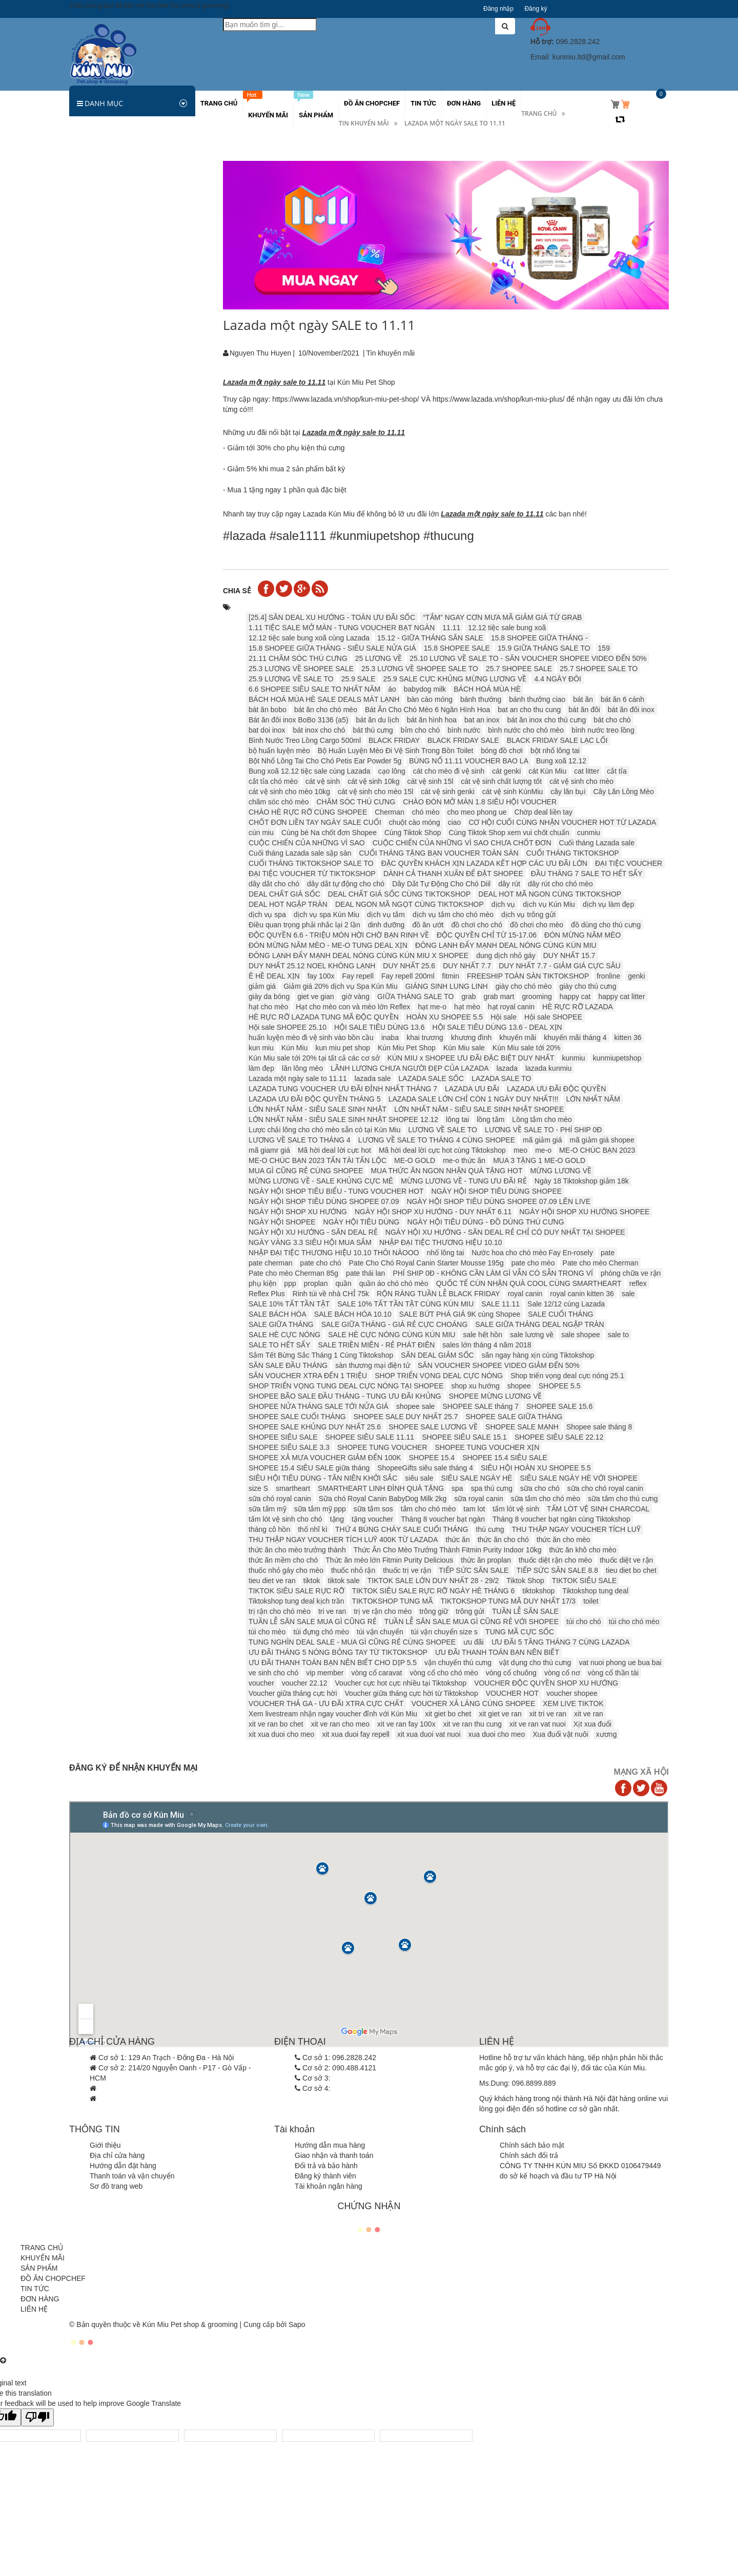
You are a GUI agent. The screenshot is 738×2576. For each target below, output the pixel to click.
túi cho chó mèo (634, 1621)
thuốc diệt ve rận (626, 1560)
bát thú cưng (373, 730)
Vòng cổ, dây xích (103, 349)
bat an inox (482, 720)
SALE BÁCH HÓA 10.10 (353, 1314)
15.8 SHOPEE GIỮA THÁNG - (539, 638)
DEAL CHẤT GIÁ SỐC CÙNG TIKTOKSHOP (399, 894)
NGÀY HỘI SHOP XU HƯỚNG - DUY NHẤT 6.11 (433, 1212)
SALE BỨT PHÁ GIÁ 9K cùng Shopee (459, 1314)
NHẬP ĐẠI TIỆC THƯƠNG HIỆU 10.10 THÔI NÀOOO (334, 1253)
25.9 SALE (358, 679)
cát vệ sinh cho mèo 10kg (289, 791)
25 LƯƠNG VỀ (378, 658)
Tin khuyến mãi (364, 123)
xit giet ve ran (500, 1714)
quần (343, 1283)
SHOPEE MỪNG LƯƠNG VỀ (495, 1396)
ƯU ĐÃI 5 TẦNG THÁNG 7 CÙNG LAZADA (560, 1642)
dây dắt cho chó (274, 884)
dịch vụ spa (267, 914)
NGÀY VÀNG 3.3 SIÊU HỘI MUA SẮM (310, 1242)
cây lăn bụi (567, 791)
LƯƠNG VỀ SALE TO (442, 1130)
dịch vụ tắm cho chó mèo (453, 914)
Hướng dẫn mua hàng (330, 2145)
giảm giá (262, 986)
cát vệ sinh (322, 781)
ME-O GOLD (414, 1160)
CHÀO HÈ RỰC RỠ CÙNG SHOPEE (308, 812)
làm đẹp (261, 1068)
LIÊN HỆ (34, 2309)
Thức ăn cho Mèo (103, 202)
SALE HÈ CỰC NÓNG (284, 1335)
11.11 (451, 628)
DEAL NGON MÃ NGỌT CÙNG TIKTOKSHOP (409, 904)
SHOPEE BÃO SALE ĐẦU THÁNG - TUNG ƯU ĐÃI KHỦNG (345, 1396)
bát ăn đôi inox (631, 709)
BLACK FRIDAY (394, 740)
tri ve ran (332, 1611)
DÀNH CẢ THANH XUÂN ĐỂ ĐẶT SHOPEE (453, 873)
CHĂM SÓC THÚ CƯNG (356, 802)
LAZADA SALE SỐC (431, 1078)
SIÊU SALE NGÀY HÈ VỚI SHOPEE (579, 1478)
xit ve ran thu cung (472, 1724)
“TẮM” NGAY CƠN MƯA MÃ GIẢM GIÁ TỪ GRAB (502, 617)
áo (392, 689)
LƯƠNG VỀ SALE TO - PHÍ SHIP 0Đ (543, 1130)
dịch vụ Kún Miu (549, 904)
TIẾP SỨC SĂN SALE (473, 1570)
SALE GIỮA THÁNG (281, 1324)
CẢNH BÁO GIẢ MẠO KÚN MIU (134, 829)
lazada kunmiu (548, 1068)
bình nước (463, 730)
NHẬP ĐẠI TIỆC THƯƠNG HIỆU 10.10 (440, 1242)
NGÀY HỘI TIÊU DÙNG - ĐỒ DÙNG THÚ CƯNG (485, 1222)
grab (468, 996)
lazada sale (373, 1078)
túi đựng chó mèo (321, 1632)
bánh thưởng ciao (537, 699)
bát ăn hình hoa (432, 720)
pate (607, 1253)
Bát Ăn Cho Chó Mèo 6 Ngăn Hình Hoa (427, 709)
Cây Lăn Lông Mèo (623, 791)
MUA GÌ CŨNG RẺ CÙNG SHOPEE (306, 1171)
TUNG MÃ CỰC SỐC (519, 1632)
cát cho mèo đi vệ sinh (449, 771)
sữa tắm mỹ (267, 1509)
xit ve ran (588, 1714)
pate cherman (271, 1263)
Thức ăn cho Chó (102, 181)
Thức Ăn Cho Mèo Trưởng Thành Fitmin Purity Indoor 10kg (448, 1550)
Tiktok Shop (525, 1580)
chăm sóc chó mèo (279, 802)
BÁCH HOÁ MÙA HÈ (487, 689)
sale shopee (580, 1335)
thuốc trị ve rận (407, 1570)
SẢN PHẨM (38, 2268)
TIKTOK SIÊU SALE (584, 1580)
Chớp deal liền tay (544, 812)
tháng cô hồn (269, 1529)
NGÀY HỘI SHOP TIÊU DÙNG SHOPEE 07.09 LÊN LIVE (498, 1201)
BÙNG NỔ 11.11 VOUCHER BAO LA (468, 761)
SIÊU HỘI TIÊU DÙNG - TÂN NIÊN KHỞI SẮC (323, 1478)
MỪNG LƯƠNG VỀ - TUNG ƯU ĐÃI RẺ (464, 1181)
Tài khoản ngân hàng (328, 2186)
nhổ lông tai (445, 1253)
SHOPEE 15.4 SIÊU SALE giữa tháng (309, 1468)
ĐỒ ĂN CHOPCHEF (53, 2278)
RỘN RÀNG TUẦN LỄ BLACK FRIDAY (438, 1294)
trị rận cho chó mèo (280, 1611)
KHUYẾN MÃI (42, 2258)
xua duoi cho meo (496, 1734)
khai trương (424, 1037)
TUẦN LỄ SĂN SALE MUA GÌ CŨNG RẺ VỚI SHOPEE (471, 1621)
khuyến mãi (517, 1037)
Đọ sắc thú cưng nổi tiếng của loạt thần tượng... (131, 976)
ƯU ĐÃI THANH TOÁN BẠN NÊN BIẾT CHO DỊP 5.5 (333, 1662)
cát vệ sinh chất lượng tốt (501, 781)
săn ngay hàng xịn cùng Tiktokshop (538, 1355)
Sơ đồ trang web (116, 2186)
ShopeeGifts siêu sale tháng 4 (425, 1468)
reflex (638, 1283)
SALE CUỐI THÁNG (560, 1314)
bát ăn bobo (267, 709)
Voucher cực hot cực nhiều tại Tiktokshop (401, 1683)
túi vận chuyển (380, 1632)
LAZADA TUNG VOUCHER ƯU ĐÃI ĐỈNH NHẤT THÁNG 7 (343, 1089)
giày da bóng (269, 996)
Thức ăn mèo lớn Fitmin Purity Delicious (389, 1560)
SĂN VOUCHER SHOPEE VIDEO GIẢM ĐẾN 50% (499, 1365)
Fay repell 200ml (408, 976)
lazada (507, 1068)
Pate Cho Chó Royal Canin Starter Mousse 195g (426, 1263)
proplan (316, 1283)
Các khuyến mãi (101, 475)
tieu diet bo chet (631, 1570)
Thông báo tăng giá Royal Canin (128, 791)
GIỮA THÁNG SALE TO (415, 996)
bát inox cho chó (319, 730)
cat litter (586, 771)
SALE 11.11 (500, 1304)
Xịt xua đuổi (592, 1724)
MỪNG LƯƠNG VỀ (561, 1171)
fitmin (450, 976)
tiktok (311, 1580)
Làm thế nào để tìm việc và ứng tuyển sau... (128, 874)
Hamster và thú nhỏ (106, 223)
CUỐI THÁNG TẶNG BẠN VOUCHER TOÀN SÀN (438, 853)
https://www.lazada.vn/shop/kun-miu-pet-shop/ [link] (345, 399)
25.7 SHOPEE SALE (519, 668)
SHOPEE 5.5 (560, 1386)
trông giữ (434, 1611)
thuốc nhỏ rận (353, 1570)
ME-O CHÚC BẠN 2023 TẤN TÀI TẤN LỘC (317, 1160)
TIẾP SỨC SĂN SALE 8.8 (557, 1570)
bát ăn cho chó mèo (325, 709)
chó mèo (426, 812)
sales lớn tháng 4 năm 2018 (486, 1345)
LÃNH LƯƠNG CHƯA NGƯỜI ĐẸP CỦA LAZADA (409, 1068)
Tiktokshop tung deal (595, 1591)
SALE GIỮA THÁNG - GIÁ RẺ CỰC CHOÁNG (394, 1324)
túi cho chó (583, 1621)
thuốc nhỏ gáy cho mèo (286, 1570)
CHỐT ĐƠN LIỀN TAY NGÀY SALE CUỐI (315, 822)
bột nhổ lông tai (555, 750)
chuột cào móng (414, 822)
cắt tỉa (616, 771)
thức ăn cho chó (503, 1539)
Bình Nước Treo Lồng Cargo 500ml (305, 740)
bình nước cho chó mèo (526, 730)
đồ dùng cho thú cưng (606, 925)
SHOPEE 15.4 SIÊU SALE (504, 1457)
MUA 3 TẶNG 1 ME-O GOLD (539, 1160)
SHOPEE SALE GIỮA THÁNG (513, 1416)
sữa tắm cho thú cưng (623, 1498)
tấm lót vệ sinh (516, 1509)
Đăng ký (535, 8)
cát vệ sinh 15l (430, 781)
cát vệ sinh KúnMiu (512, 791)
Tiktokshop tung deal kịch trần (296, 1601)
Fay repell (358, 976)
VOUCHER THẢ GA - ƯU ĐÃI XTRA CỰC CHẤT (326, 1703)
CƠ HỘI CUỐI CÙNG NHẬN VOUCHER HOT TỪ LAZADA (562, 822)
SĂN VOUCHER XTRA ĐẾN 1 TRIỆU (308, 1376)
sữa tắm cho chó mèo (545, 1498)
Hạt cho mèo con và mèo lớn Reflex (353, 1007)
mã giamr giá (269, 1150)
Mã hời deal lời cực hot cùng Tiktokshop (442, 1150)
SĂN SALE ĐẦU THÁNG (288, 1365)
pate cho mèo (533, 1263)
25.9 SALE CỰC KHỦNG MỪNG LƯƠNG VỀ (455, 679)
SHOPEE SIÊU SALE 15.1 (464, 1437)
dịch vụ (503, 904)
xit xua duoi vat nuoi (429, 1734)
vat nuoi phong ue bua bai (620, 1662)
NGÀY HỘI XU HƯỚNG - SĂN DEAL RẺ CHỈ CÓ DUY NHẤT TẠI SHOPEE (505, 1232)
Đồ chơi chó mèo (102, 412)
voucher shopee (572, 1693)
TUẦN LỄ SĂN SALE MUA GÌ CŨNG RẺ (313, 1621)
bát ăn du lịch (377, 720)
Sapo (297, 2324)
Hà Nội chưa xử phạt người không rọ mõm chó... (132, 925)
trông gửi (470, 1611)
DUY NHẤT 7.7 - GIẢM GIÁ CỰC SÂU (560, 966)
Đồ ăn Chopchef (101, 538)
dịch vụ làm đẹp (608, 904)
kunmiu (573, 1058)
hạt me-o (432, 1007)
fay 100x (321, 976)
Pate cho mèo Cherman (601, 1263)
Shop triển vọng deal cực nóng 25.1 (567, 1376)
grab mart (498, 996)
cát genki (506, 771)
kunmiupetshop (617, 1058)
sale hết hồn (482, 1335)
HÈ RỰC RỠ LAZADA (577, 1007)
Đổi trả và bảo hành (326, 2166)
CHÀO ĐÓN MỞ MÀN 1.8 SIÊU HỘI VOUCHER (480, 802)
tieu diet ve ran (272, 1580)
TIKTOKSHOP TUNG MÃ (392, 1601)
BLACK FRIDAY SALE (463, 740)
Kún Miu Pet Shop (407, 1048)
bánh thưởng (480, 699)
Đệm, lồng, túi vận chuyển (116, 370)
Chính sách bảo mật (532, 2145)
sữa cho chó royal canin (605, 1488)
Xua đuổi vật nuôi (560, 1734)
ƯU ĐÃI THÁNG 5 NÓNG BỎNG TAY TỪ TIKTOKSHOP (338, 1652)
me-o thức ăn (464, 1160)
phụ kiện (262, 1283)
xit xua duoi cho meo (281, 1734)
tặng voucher (372, 1519)
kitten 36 (628, 1037)
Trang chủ (539, 113)
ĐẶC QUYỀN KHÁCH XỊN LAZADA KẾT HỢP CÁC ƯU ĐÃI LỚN (484, 863)
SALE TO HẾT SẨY (280, 1345)
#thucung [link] (448, 536)
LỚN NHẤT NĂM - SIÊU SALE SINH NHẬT (317, 1109)
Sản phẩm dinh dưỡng (111, 244)
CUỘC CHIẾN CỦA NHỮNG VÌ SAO (307, 843)
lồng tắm (490, 1119)
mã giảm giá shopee (602, 1140)
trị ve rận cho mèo (383, 1611)
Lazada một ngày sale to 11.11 (298, 1078)
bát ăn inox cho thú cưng (546, 720)
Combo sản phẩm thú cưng (118, 454)
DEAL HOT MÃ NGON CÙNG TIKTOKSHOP (549, 894)
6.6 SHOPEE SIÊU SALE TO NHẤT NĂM (314, 689)
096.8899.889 (534, 2083)
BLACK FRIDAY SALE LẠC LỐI (557, 740)
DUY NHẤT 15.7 (569, 955)
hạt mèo (467, 1007)
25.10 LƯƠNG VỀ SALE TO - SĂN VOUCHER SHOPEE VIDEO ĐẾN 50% (527, 658)
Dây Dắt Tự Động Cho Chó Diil (441, 884)
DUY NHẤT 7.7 (467, 966)
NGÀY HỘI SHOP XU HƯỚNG (298, 1212)
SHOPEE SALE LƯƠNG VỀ (433, 1427)
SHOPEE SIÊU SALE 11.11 (370, 1437)
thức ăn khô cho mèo (582, 1550)
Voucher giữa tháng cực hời (293, 1693)
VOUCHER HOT (512, 1693)
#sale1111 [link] (298, 536)
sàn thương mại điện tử (372, 1365)
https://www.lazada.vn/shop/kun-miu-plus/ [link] (499, 399)
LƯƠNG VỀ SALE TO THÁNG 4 (300, 1140)
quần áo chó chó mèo (393, 1283)
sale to (618, 1335)
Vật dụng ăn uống (103, 328)
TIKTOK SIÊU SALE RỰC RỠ (296, 1591)
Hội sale (503, 1017)
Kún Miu (294, 1048)
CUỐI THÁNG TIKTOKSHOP (572, 853)
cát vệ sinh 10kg (373, 781)
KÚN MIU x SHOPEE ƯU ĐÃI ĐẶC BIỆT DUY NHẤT (471, 1058)
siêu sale (419, 1478)
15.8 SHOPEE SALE (457, 648)
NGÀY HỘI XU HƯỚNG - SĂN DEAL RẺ (313, 1232)
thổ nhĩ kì (312, 1529)
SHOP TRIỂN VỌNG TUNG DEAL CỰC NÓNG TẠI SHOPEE (346, 1386)
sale (628, 1294)
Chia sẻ (237, 591)
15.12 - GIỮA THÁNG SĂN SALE (430, 638)
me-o (543, 1150)
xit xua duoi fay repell (355, 1734)
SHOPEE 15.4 (432, 1457)
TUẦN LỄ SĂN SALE (525, 1611)
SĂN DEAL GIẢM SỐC (437, 1355)
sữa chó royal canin (280, 1498)
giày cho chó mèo (524, 986)
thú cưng (490, 1529)
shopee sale (415, 1406)
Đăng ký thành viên (325, 2176)
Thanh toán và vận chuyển (132, 2176)
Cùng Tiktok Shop (412, 832)
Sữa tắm (88, 286)
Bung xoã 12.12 (561, 761)
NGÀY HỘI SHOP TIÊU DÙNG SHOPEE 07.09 (324, 1201)
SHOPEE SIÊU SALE (283, 1437)
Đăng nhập (498, 8)
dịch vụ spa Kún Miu (326, 914)
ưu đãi (473, 1642)
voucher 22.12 (304, 1683)
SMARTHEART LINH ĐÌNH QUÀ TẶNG (381, 1488)
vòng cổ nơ (562, 1673)
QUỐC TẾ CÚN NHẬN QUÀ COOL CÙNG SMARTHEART (529, 1283)
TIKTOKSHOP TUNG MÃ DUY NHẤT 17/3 (508, 1601)
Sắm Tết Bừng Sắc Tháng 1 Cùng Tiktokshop (321, 1355)
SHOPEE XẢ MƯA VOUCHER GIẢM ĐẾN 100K (325, 1457)
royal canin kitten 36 (582, 1294)
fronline (608, 976)
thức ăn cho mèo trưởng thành (297, 1550)
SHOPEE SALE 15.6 (559, 1406)
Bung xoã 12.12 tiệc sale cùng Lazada (310, 771)
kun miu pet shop (342, 1048)
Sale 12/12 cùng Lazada (566, 1304)
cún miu (261, 832)
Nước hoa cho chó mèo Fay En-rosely (532, 1253)
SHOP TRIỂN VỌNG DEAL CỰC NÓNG (439, 1376)
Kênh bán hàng (99, 496)
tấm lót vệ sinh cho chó (285, 1519)
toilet (591, 1601)
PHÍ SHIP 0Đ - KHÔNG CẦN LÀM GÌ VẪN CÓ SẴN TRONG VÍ (493, 1273)
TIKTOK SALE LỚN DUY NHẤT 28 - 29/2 (433, 1580)
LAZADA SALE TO (501, 1078)
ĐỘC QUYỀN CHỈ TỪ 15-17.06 (487, 935)
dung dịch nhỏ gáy (506, 955)
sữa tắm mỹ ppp (320, 1509)
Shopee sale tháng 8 (599, 1427)
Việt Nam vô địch (121, 760)
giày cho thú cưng (587, 986)
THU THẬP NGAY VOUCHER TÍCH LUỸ (575, 1529)
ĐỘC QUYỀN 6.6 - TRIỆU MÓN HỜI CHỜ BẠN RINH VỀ (339, 935)
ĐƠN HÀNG (39, 2299)
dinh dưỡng (386, 925)
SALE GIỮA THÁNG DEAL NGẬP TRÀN (539, 1324)
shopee (519, 1386)
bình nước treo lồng (602, 730)
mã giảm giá (542, 1140)
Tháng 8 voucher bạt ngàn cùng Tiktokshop (561, 1519)
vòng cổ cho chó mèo (444, 1673)
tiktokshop (538, 1591)
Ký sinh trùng (96, 265)
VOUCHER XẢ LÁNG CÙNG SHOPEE (474, 1703)
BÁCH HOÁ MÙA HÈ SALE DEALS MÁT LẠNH (324, 699)
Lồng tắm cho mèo (541, 1119)
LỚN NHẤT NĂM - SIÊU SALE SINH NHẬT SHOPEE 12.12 (343, 1119)
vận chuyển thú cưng (457, 1662)
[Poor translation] (37, 2417)
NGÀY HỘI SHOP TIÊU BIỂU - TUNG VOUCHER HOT (336, 1191)
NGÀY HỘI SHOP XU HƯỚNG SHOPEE (584, 1212)
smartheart (293, 1488)
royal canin (525, 1294)
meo (520, 1150)
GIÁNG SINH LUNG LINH (446, 986)
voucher (261, 1683)
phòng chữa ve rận (631, 1273)
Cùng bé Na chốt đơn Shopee (329, 832)
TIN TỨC (34, 2288)
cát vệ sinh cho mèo (581, 781)
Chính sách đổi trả (529, 2155)
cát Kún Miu (547, 771)
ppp (290, 1283)
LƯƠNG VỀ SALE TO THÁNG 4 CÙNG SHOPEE (436, 1140)
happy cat (575, 996)
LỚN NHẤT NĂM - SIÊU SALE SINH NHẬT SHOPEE (479, 1109)
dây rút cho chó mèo (560, 884)
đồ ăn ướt (427, 925)
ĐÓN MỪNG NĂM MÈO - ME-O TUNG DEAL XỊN (328, 945)
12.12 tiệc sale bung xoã (507, 628)
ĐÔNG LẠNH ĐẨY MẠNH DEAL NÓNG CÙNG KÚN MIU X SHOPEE (358, 955)
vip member (324, 1673)
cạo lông (391, 771)
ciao (454, 822)
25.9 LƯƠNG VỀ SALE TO (291, 679)
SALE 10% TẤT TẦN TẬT (289, 1304)
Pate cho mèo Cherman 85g (293, 1273)
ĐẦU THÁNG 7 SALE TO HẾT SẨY (587, 873)
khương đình (471, 1037)
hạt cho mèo (268, 1007)
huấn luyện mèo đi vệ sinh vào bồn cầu (311, 1037)
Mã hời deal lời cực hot (334, 1150)
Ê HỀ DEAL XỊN (274, 976)
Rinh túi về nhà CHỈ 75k (331, 1294)
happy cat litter (622, 996)
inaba (390, 1037)
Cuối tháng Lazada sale (596, 843)
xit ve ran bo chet (276, 1724)
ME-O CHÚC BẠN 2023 (597, 1150)
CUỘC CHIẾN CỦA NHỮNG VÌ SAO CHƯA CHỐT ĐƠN (462, 843)
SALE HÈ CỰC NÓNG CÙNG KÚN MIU (391, 1335)
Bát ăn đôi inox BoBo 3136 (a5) (298, 720)
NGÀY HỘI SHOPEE (282, 1222)
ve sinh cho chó (273, 1673)
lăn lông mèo (302, 1068)
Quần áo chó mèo (103, 433)
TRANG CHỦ (41, 2247)
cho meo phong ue (477, 812)
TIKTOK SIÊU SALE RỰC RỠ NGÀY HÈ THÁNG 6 (433, 1591)
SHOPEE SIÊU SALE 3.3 (289, 1447)
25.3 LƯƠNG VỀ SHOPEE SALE (301, 668)
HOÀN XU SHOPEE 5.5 (444, 1017)
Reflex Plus (267, 1294)
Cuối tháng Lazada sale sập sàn (300, 853)
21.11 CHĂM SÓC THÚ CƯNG (298, 658)
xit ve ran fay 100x (406, 1724)
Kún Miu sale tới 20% (527, 1048)
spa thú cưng (491, 1488)
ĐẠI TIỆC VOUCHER (628, 863)
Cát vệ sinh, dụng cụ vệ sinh (121, 391)
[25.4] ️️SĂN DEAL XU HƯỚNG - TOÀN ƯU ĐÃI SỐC (332, 617)
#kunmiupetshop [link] (375, 536)
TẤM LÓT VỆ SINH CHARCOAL (598, 1509)
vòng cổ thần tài (613, 1673)
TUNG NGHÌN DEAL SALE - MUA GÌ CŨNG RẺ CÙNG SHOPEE (352, 1642)
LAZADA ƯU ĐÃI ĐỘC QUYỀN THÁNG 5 (315, 1099)
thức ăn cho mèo (563, 1539)
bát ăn (583, 699)
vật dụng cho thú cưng (535, 1662)
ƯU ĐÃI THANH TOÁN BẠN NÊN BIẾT (497, 1652)
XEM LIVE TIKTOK (573, 1703)
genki (636, 976)
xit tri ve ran (547, 1714)
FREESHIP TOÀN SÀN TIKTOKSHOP (528, 976)
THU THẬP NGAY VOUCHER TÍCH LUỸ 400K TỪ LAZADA (343, 1539)
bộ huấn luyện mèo (279, 750)
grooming (536, 996)
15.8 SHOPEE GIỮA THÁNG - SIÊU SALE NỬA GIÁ (332, 648)
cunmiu (588, 832)
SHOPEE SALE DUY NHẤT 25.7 (406, 1416)
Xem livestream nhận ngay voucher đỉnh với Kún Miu (333, 1714)
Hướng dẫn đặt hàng (123, 2166)
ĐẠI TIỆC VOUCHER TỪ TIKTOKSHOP (312, 873)
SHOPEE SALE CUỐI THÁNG (297, 1416)
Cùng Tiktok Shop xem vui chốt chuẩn (508, 832)
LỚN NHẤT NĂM (593, 1099)
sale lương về (532, 1335)
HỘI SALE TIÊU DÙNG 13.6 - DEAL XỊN (497, 1027)
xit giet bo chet (448, 1714)
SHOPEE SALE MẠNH (522, 1427)
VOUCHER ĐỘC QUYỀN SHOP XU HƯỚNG (546, 1683)
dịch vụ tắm (386, 914)
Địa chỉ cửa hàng (117, 2155)
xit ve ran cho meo (340, 1724)
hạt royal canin (511, 1007)
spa (457, 1488)
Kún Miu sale (464, 1048)
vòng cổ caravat (376, 1673)
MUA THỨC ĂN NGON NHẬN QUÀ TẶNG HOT (446, 1171)
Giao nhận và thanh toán (334, 2155)
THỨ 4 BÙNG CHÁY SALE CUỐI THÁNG (401, 1529)
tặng (337, 1519)
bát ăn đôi (584, 709)
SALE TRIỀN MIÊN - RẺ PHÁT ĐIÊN (376, 1345)
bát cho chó (611, 720)
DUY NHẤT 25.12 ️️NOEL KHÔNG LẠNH (312, 966)
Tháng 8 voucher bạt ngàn (443, 1519)
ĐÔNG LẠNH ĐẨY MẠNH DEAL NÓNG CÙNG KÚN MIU (506, 945)
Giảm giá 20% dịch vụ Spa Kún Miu (340, 986)
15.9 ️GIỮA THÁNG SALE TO (544, 648)
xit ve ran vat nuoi (537, 1724)
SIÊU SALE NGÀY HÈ (476, 1478)
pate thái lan (365, 1273)
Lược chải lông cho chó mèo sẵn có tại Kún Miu (324, 1130)
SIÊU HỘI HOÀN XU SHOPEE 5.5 (536, 1468)
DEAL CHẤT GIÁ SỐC (284, 894)
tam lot (474, 1509)
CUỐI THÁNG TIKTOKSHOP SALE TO (311, 863)
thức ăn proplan (486, 1560)
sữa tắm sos (373, 1509)
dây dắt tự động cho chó (345, 884)
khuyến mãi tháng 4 (575, 1037)
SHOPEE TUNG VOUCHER (382, 1447)
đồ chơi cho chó (476, 925)
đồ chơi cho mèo (536, 925)
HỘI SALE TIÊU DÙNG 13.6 (379, 1027)
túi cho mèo (267, 1632)
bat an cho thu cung (529, 709)
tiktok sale (344, 1580)
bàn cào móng (430, 699)
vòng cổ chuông (511, 1673)
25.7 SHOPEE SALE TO (599, 668)
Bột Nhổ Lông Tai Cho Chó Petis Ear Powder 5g (325, 761)
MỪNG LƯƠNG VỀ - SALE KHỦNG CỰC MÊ (321, 1181)
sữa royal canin (478, 1498)
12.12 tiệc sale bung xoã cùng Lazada (309, 638)
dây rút (509, 884)
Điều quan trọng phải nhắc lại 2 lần (304, 925)
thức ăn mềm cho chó (283, 1560)
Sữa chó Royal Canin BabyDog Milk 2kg (382, 1498)
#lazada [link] (244, 536)
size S (258, 1488)
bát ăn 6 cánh (622, 699)
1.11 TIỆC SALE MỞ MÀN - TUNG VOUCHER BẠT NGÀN (342, 628)
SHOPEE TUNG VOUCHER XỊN (487, 1447)
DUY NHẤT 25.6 (409, 966)
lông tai (457, 1119)
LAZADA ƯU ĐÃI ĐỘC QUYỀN (556, 1089)
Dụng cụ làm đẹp (102, 307)
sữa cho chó (540, 1488)
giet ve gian (315, 996)
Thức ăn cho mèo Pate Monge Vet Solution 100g (161, 627)
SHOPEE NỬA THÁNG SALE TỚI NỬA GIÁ (318, 1406)
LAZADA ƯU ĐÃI (472, 1089)
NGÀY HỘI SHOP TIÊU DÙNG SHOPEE (497, 1191)
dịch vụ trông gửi (528, 914)
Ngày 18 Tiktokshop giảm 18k (582, 1181)
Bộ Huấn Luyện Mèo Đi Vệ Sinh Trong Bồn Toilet (396, 750)
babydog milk (425, 689)
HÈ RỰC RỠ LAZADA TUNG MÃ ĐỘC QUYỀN (324, 1017)
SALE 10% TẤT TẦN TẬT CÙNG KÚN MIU (405, 1304)
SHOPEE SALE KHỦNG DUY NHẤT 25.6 (315, 1427)
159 (604, 648)
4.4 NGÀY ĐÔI (557, 679)
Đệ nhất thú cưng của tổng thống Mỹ (134, 1020)
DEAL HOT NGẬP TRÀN (288, 904)
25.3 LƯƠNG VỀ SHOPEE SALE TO (419, 668)
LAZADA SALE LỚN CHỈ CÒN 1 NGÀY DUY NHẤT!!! (473, 1099)
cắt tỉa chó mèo (273, 781)
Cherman (389, 812)
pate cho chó (320, 1263)
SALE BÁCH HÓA (277, 1314)
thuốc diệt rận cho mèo (555, 1560)
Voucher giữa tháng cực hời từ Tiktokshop (411, 1693)
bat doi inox (267, 730)
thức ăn (458, 1539)
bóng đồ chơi (502, 750)
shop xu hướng (476, 1386)
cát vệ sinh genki (448, 791)
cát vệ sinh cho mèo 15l (375, 791)
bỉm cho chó (420, 730)
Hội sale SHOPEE (553, 1017)
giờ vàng (356, 996)
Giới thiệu (105, 2145)
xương (606, 1734)
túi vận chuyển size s (444, 1632)
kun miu (261, 1048)
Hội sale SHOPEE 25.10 (287, 1027)
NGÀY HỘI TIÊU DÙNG (361, 1222)
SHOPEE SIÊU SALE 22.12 (559, 1437)
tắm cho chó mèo (428, 1509)
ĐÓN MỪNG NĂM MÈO (582, 935)
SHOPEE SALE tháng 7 (480, 1406)
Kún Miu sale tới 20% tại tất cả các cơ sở (314, 1058)
